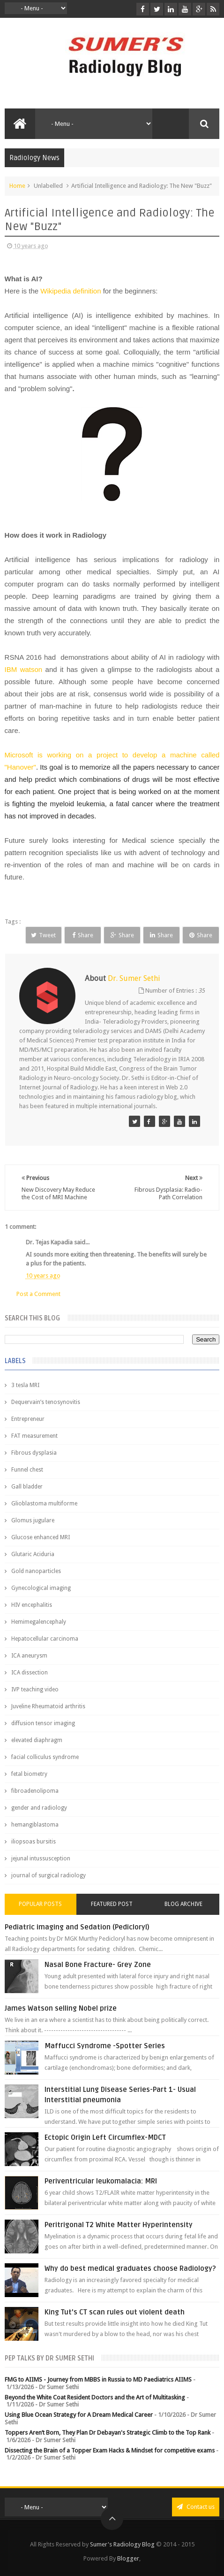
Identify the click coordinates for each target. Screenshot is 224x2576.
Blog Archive (183, 1904)
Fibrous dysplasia (34, 1453)
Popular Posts (40, 1904)
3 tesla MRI (25, 1385)
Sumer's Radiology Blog (122, 2544)
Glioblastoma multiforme (44, 1503)
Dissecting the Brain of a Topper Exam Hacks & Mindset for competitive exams (110, 2450)
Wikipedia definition (70, 291)
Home (17, 185)
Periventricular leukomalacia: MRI (101, 2181)
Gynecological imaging (41, 1588)
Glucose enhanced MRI (40, 1537)
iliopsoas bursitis (33, 1841)
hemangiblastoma (35, 1824)
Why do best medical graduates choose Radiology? (130, 2268)
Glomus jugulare (32, 1520)
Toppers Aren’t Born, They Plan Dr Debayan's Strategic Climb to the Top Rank (107, 2432)
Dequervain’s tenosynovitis (45, 1402)
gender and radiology (39, 1808)
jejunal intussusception (40, 1858)
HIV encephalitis (31, 1605)
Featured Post (112, 1904)
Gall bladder (27, 1486)
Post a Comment (38, 1293)
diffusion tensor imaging (43, 1723)
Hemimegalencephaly (38, 1622)
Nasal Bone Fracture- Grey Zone (98, 1964)
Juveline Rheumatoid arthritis (48, 1706)
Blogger (128, 2558)
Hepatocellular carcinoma (44, 1638)
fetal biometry (29, 1774)
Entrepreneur (28, 1419)
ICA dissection (29, 1672)
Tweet (43, 935)
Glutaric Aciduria (32, 1554)
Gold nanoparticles (36, 1571)
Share (82, 935)
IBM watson (25, 669)
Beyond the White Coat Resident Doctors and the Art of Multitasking (95, 2397)
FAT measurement (34, 1436)
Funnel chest (27, 1469)
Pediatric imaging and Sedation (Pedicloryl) (77, 1927)
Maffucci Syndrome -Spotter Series (105, 2046)
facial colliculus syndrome (45, 1757)
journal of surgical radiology (48, 1875)
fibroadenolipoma (35, 1791)
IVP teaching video (35, 1689)
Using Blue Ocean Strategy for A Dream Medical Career (79, 2414)
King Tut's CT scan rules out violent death (115, 2312)
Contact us (196, 2506)
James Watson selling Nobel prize (61, 2008)
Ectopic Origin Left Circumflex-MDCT (105, 2137)
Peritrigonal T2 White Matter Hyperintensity (119, 2225)
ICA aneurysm (29, 1655)
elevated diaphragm (36, 1740)
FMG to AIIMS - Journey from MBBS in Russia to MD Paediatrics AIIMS (98, 2379)
